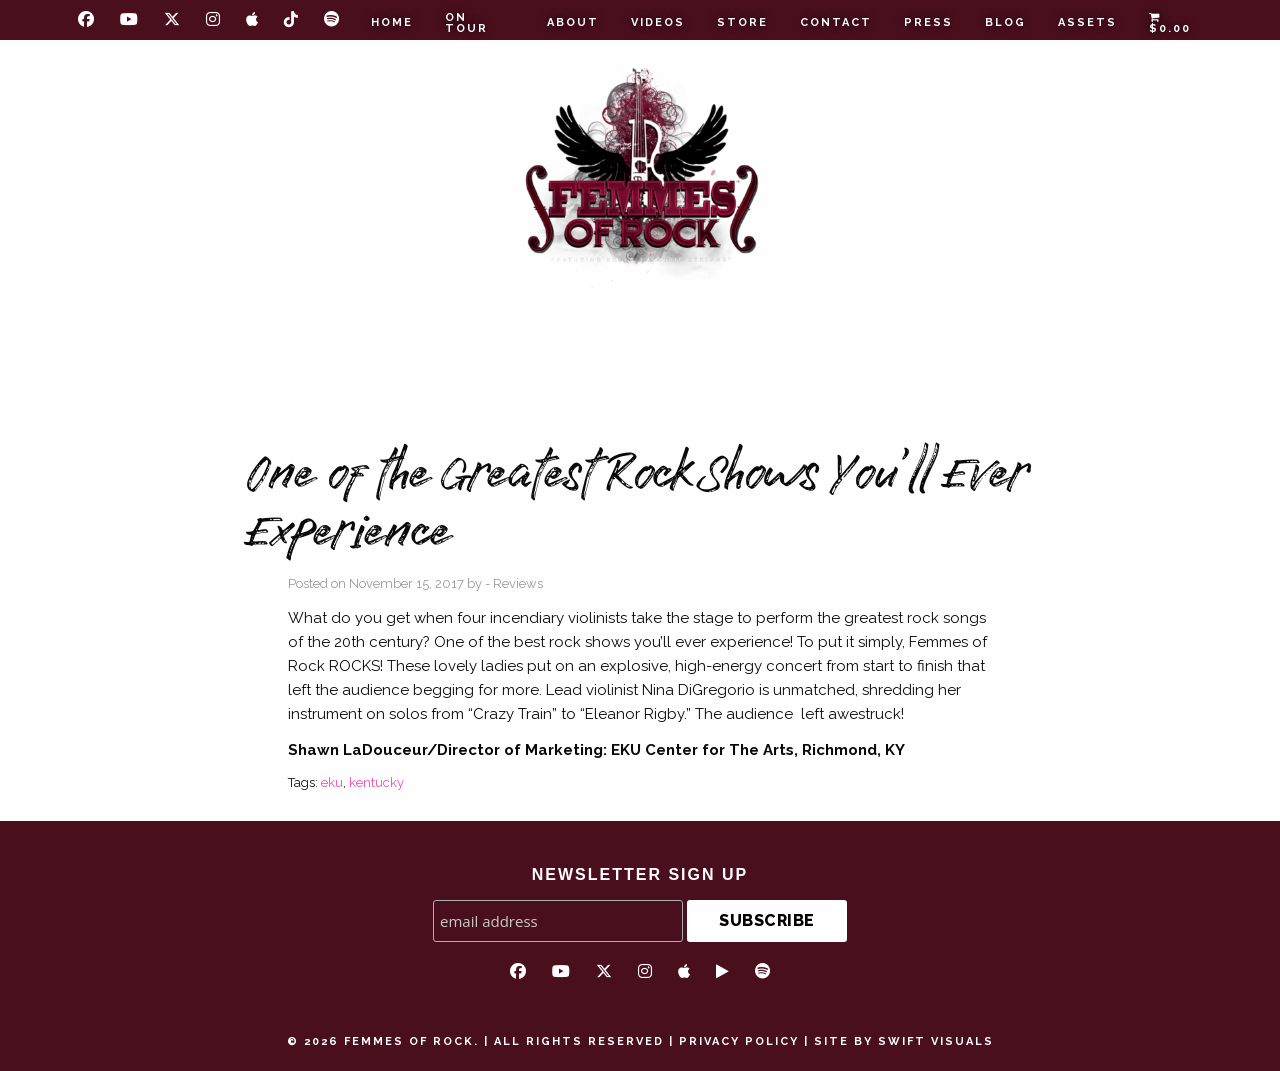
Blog (1005, 22)
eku (332, 782)
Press (928, 22)
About (573, 22)
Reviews (518, 583)
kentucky (376, 782)
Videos (658, 22)
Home (392, 22)
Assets (1087, 22)
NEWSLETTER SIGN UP (640, 874)
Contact (836, 22)
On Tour (466, 23)
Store (742, 22)
